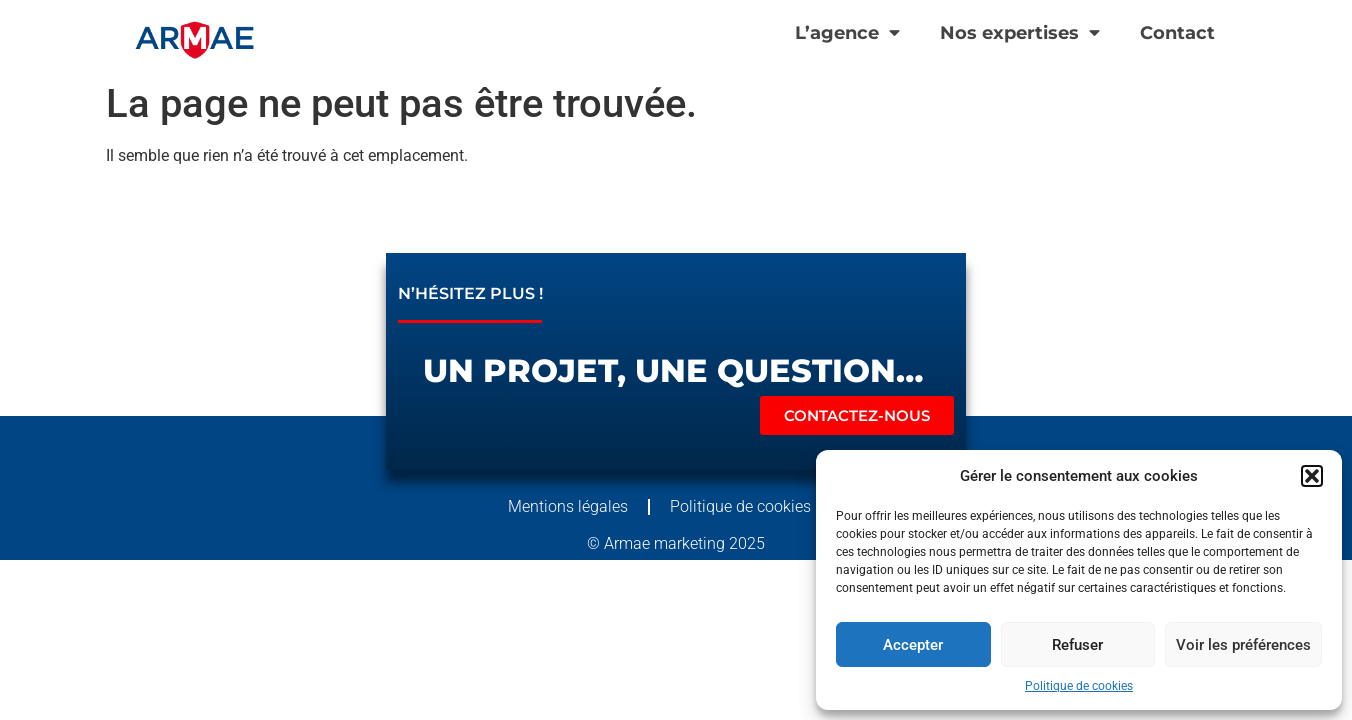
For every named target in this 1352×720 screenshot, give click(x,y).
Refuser (1077, 645)
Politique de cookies (1079, 686)
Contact (1177, 32)
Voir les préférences (1243, 645)
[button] (1312, 476)
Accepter (913, 645)
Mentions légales (568, 506)
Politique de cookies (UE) (757, 506)
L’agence (847, 33)
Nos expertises (1020, 33)
